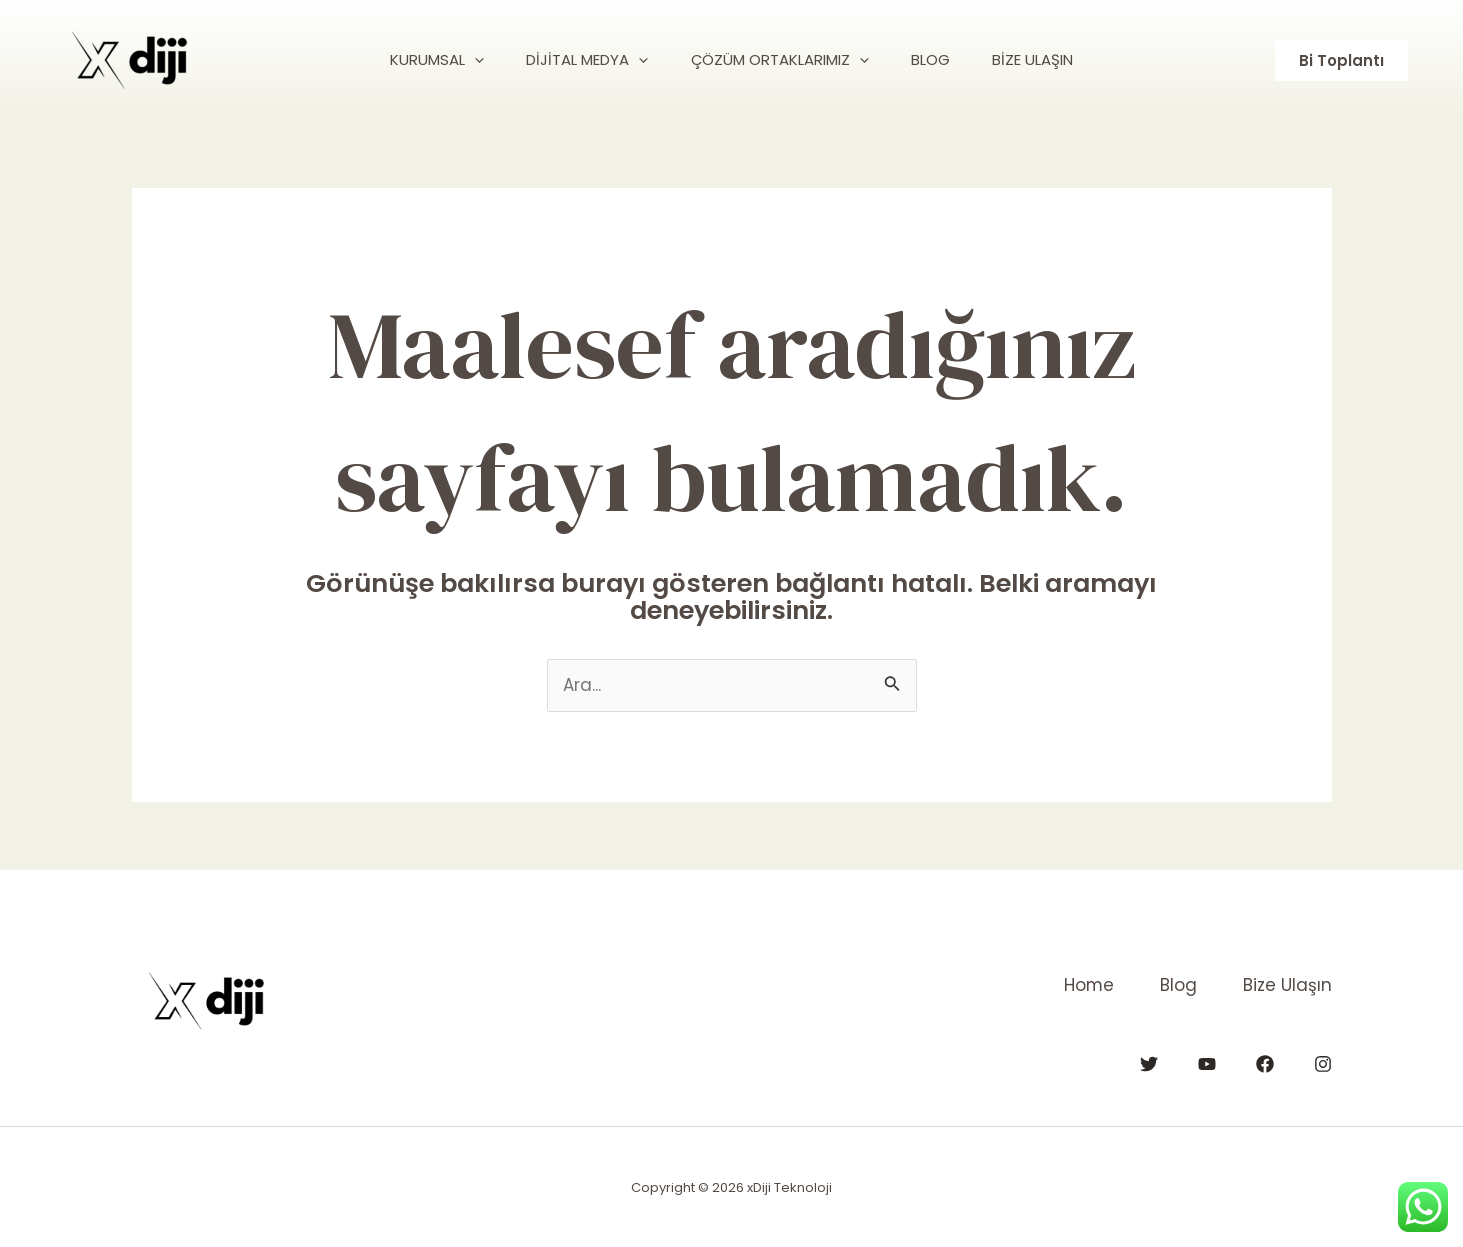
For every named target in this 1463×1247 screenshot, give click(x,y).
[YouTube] (1207, 1063)
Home (1080, 985)
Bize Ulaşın (1287, 985)
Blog (1174, 985)
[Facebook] (1265, 1063)
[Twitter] (1149, 1063)
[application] (459, 60)
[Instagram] (1323, 1063)
